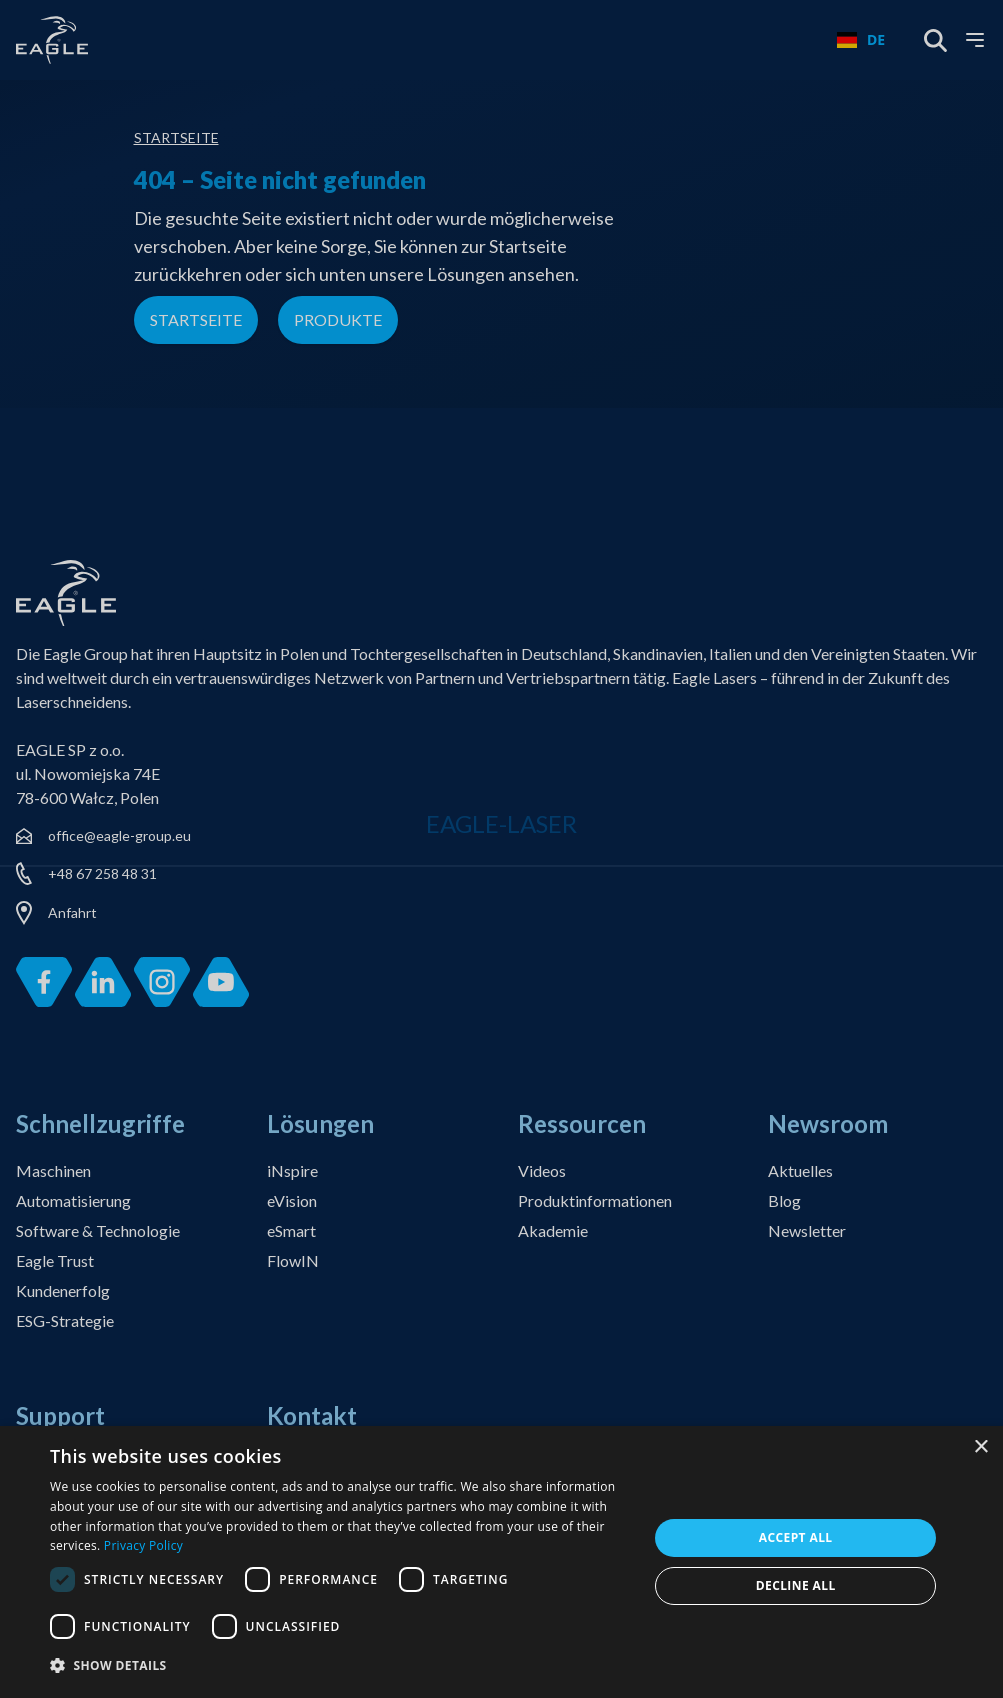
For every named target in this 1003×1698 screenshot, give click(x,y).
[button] (340, 1666)
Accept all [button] (796, 1537)
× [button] (980, 1447)
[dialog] (501, 1562)
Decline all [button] (796, 1585)
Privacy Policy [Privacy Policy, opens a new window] (143, 1545)
